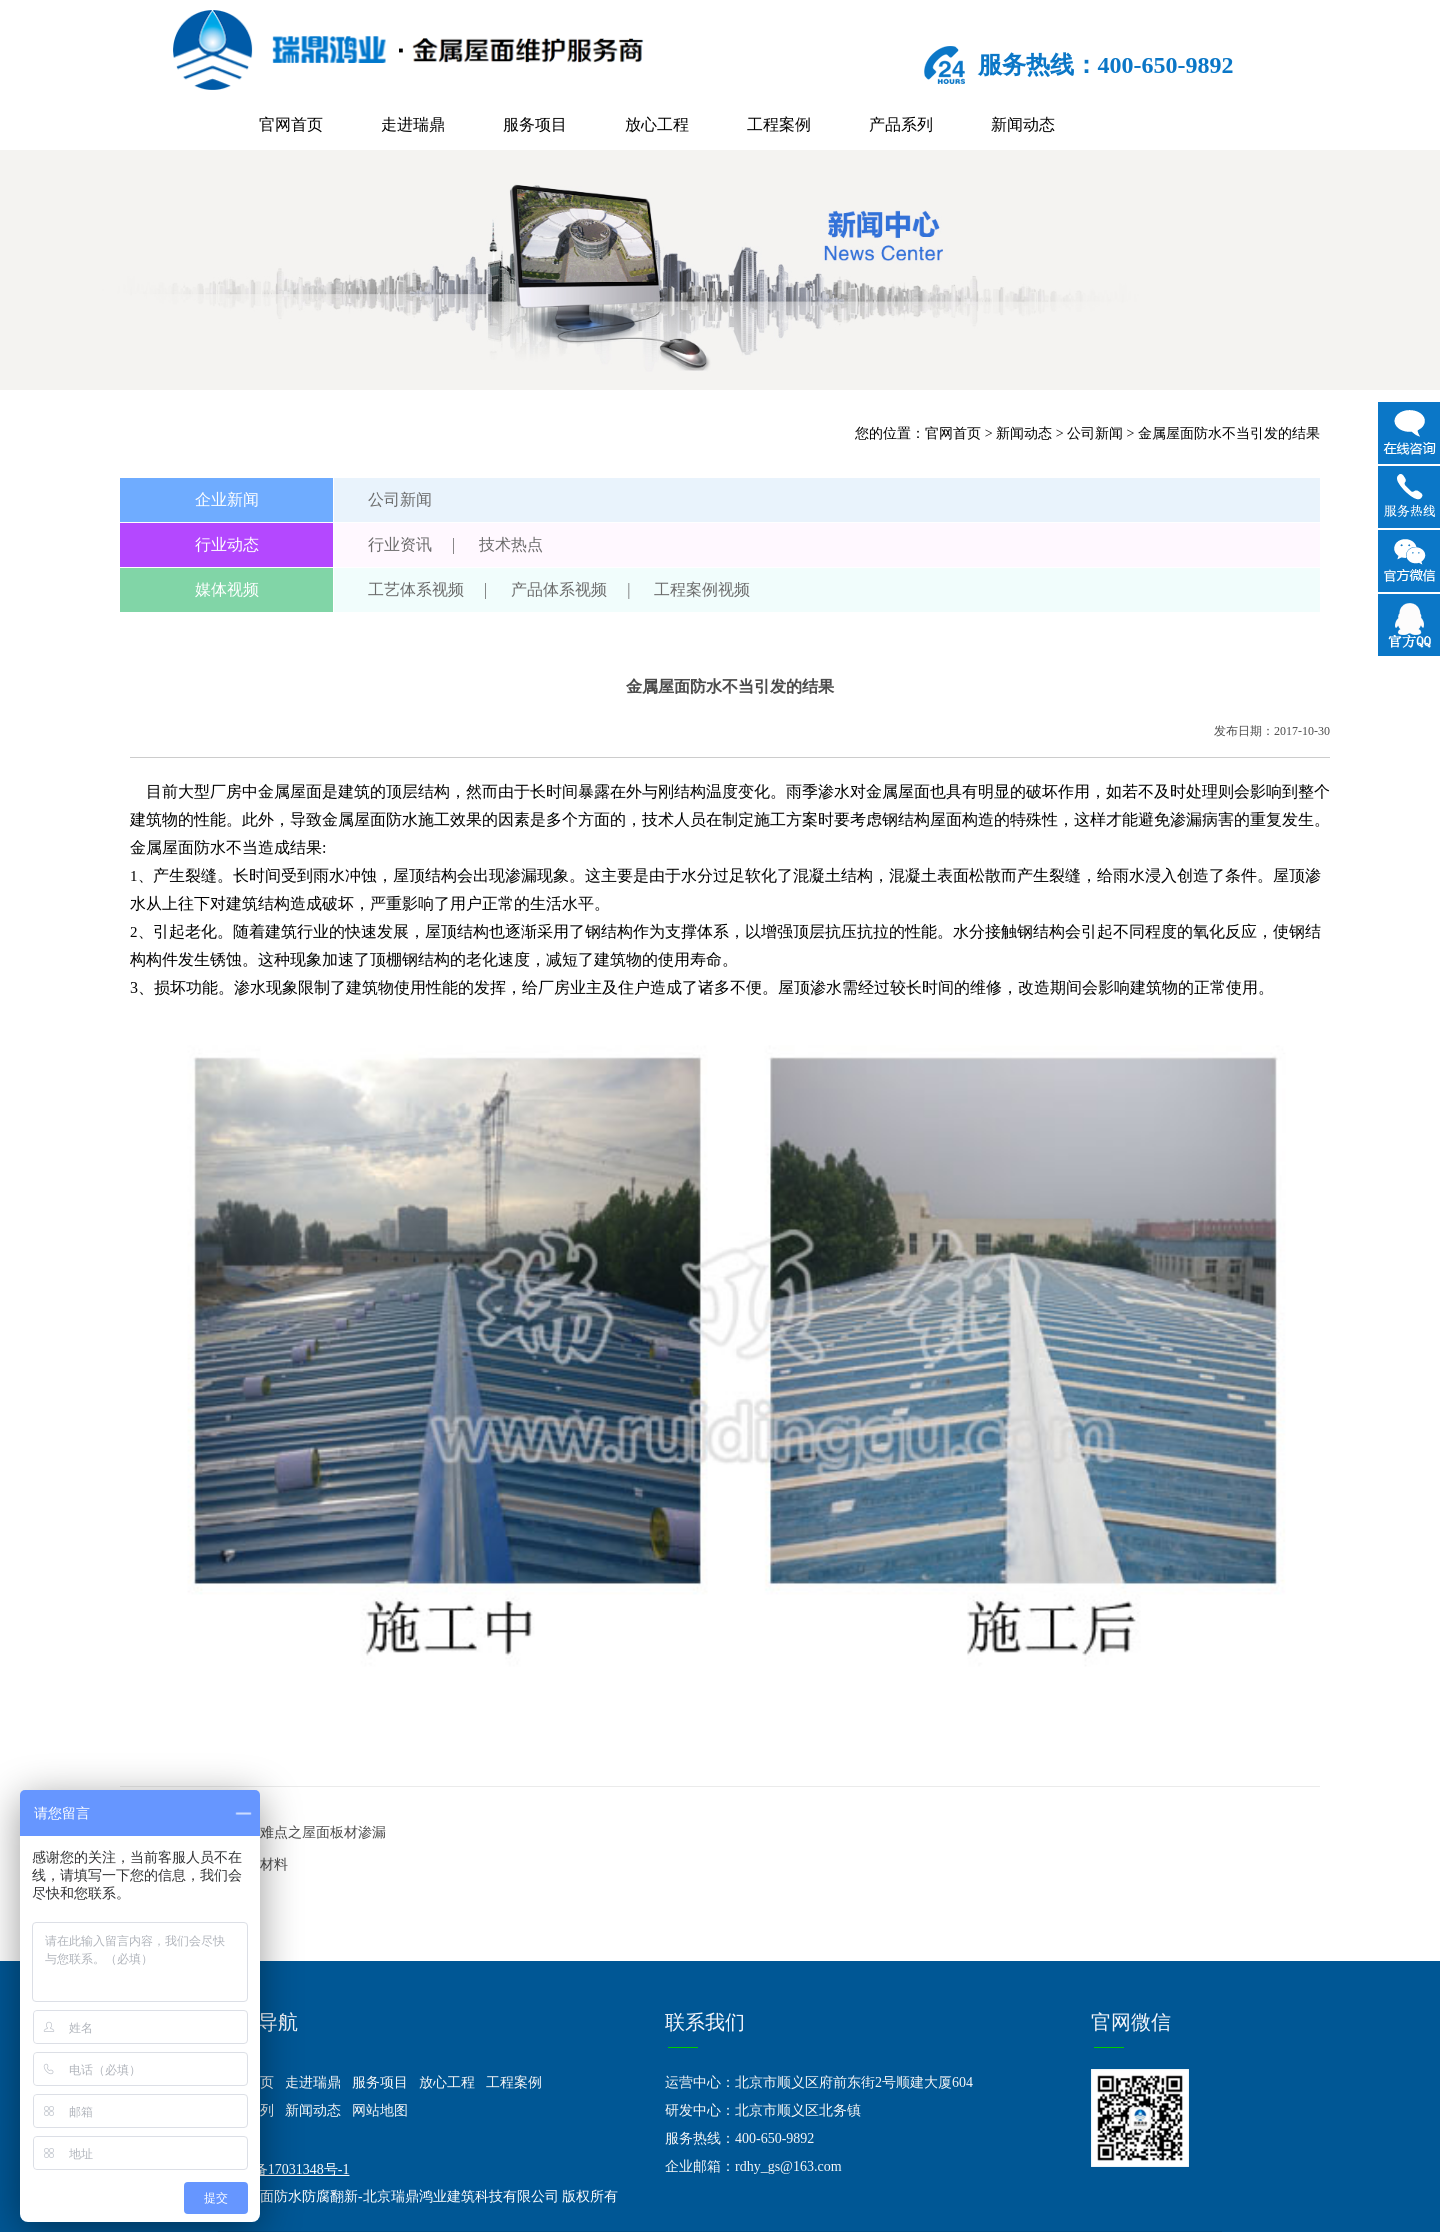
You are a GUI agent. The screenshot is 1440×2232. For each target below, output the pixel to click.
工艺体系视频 (416, 589)
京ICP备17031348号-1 (283, 2169)
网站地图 (380, 2110)
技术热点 (511, 544)
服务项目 (535, 124)
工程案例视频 (702, 589)
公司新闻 (1095, 433)
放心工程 (657, 124)
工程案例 (779, 124)
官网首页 (291, 124)
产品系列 (901, 124)
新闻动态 (1023, 124)
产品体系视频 (559, 589)
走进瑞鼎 (413, 124)
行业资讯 (400, 544)
